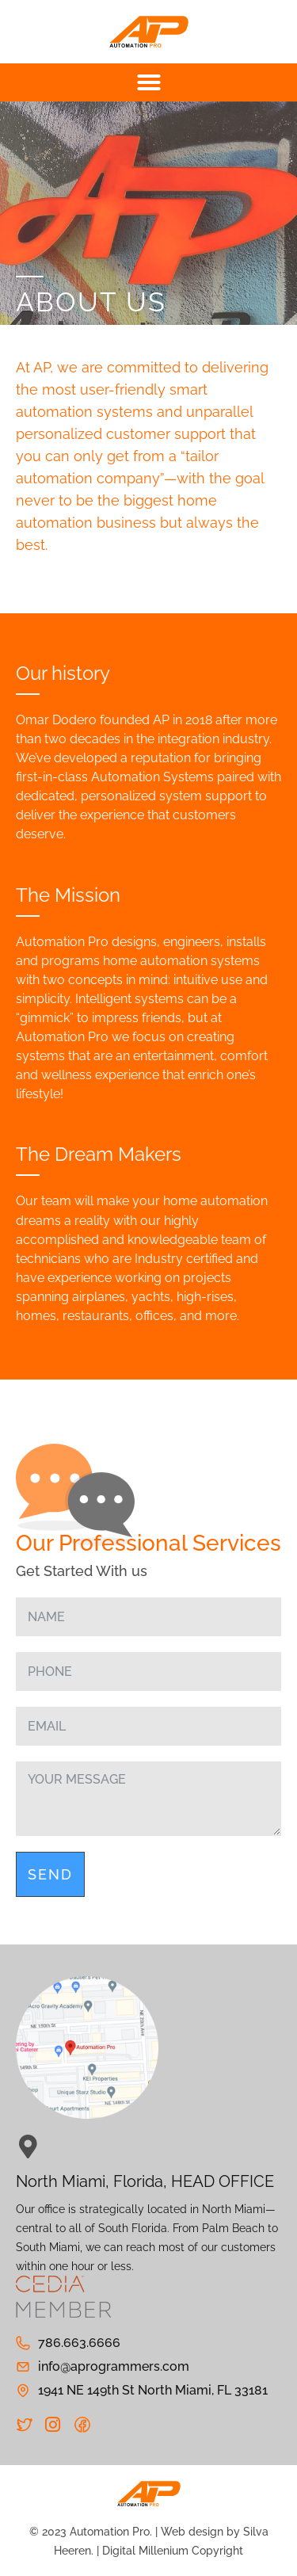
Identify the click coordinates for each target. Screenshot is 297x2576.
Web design (192, 2531)
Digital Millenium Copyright (172, 2550)
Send (50, 1874)
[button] (148, 82)
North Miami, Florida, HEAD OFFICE (145, 2181)
